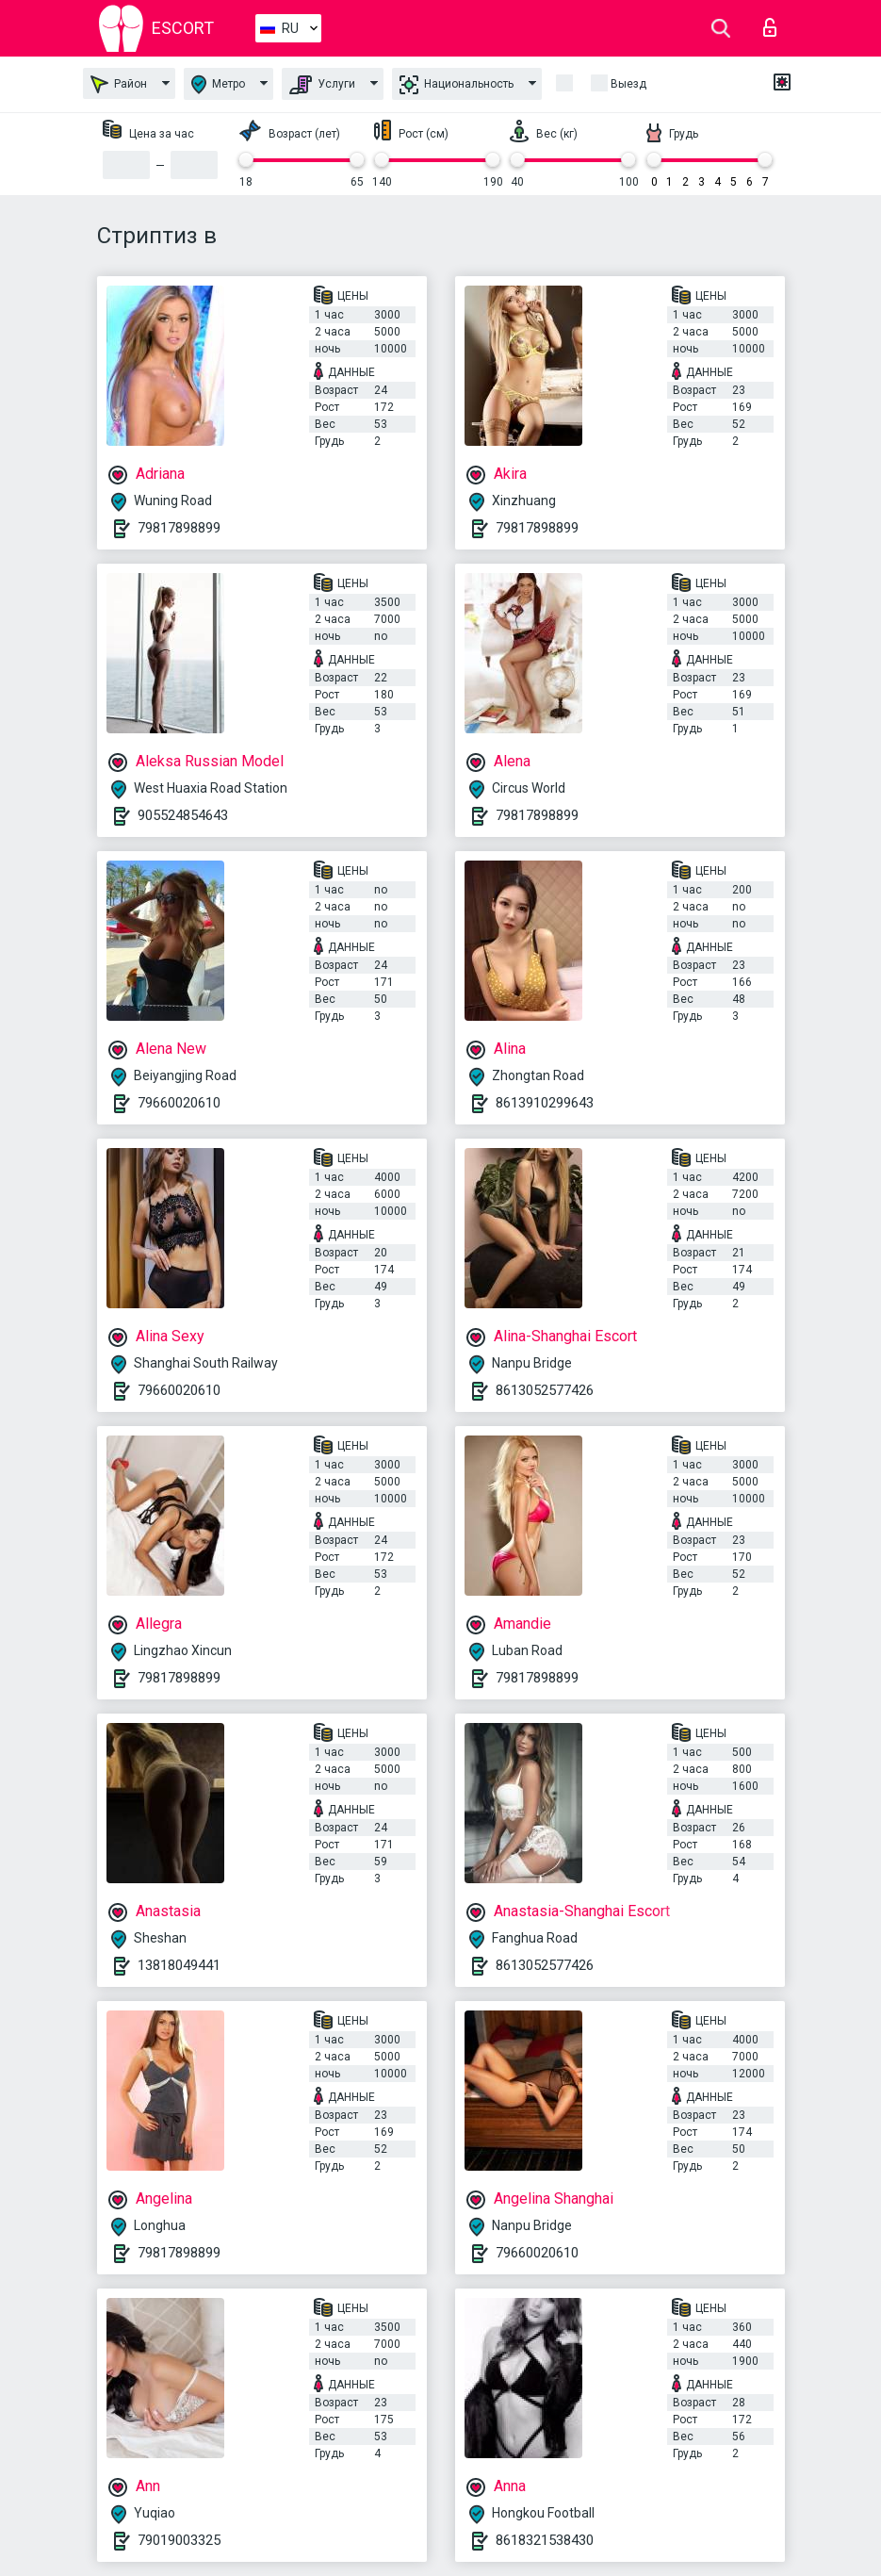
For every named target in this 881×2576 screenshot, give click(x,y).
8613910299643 (545, 1102)
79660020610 (179, 1102)
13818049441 (179, 1965)
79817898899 (179, 527)
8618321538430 (545, 2540)
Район (118, 84)
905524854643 (183, 815)
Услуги (322, 84)
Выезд (628, 83)
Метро (218, 84)
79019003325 (179, 2540)
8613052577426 (545, 1390)
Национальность (457, 84)
